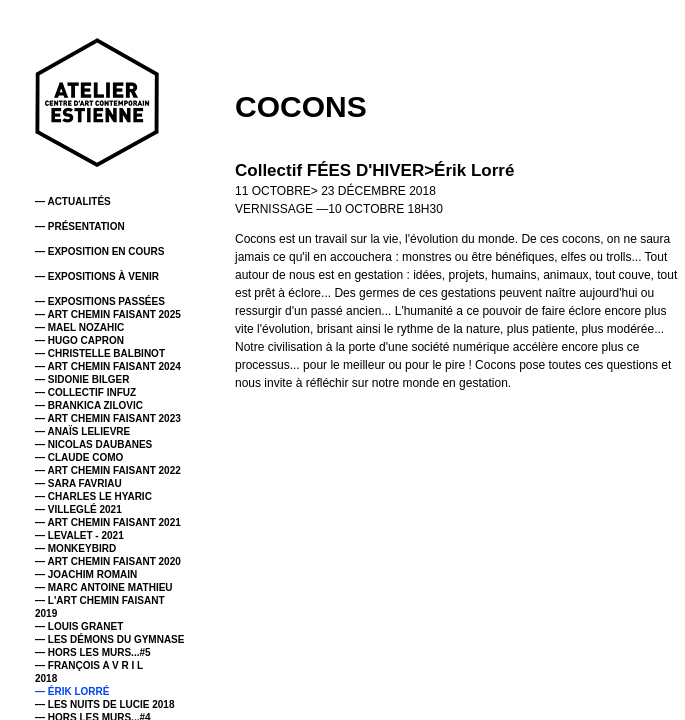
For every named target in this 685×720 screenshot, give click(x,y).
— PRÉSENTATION (80, 226)
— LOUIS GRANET (79, 626)
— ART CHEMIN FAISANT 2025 (108, 314)
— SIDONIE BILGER (82, 379)
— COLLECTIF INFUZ (85, 392)
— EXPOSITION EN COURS (99, 251)
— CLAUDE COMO (79, 457)
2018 (46, 678)
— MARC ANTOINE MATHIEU (104, 587)
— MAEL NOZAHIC (79, 327)
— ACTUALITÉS (73, 201)
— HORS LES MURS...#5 (93, 652)
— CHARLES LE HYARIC (93, 496)
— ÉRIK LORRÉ (72, 691)
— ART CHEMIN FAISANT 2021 (108, 522)
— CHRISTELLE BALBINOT (100, 353)
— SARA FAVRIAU (78, 483)
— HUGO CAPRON (79, 340)
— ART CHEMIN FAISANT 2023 (108, 418)
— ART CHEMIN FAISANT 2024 (108, 366)
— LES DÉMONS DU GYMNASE (109, 639)
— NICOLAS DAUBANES (93, 444)
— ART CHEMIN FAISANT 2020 (108, 561)
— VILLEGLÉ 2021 (78, 509)
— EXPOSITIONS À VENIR (97, 276)
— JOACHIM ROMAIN (86, 574)
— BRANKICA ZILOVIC (89, 405)
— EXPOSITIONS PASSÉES (100, 301)
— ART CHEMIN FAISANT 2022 (108, 470)
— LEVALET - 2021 (79, 535)
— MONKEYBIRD (75, 548)
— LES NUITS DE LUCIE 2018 (104, 704)
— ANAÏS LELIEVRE (82, 431)
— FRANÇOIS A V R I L (89, 665)
